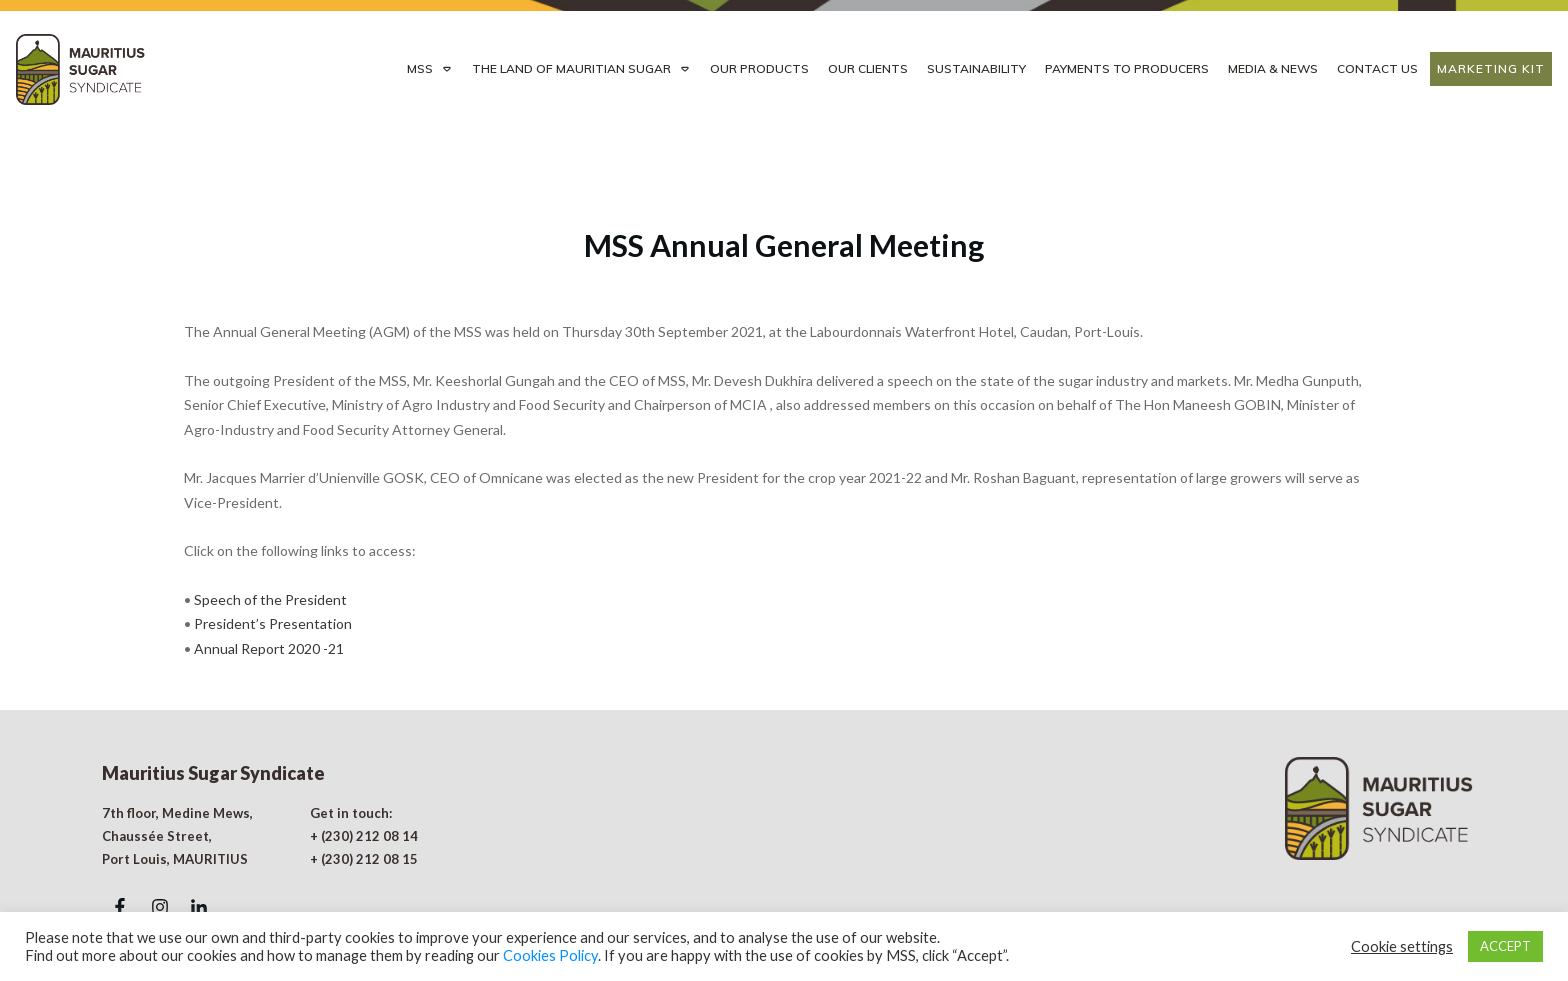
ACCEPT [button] (1505, 946)
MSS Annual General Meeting (784, 181)
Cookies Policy (550, 955)
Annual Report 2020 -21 (267, 584)
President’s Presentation (273, 559)
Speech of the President (270, 535)
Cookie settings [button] (1402, 946)
